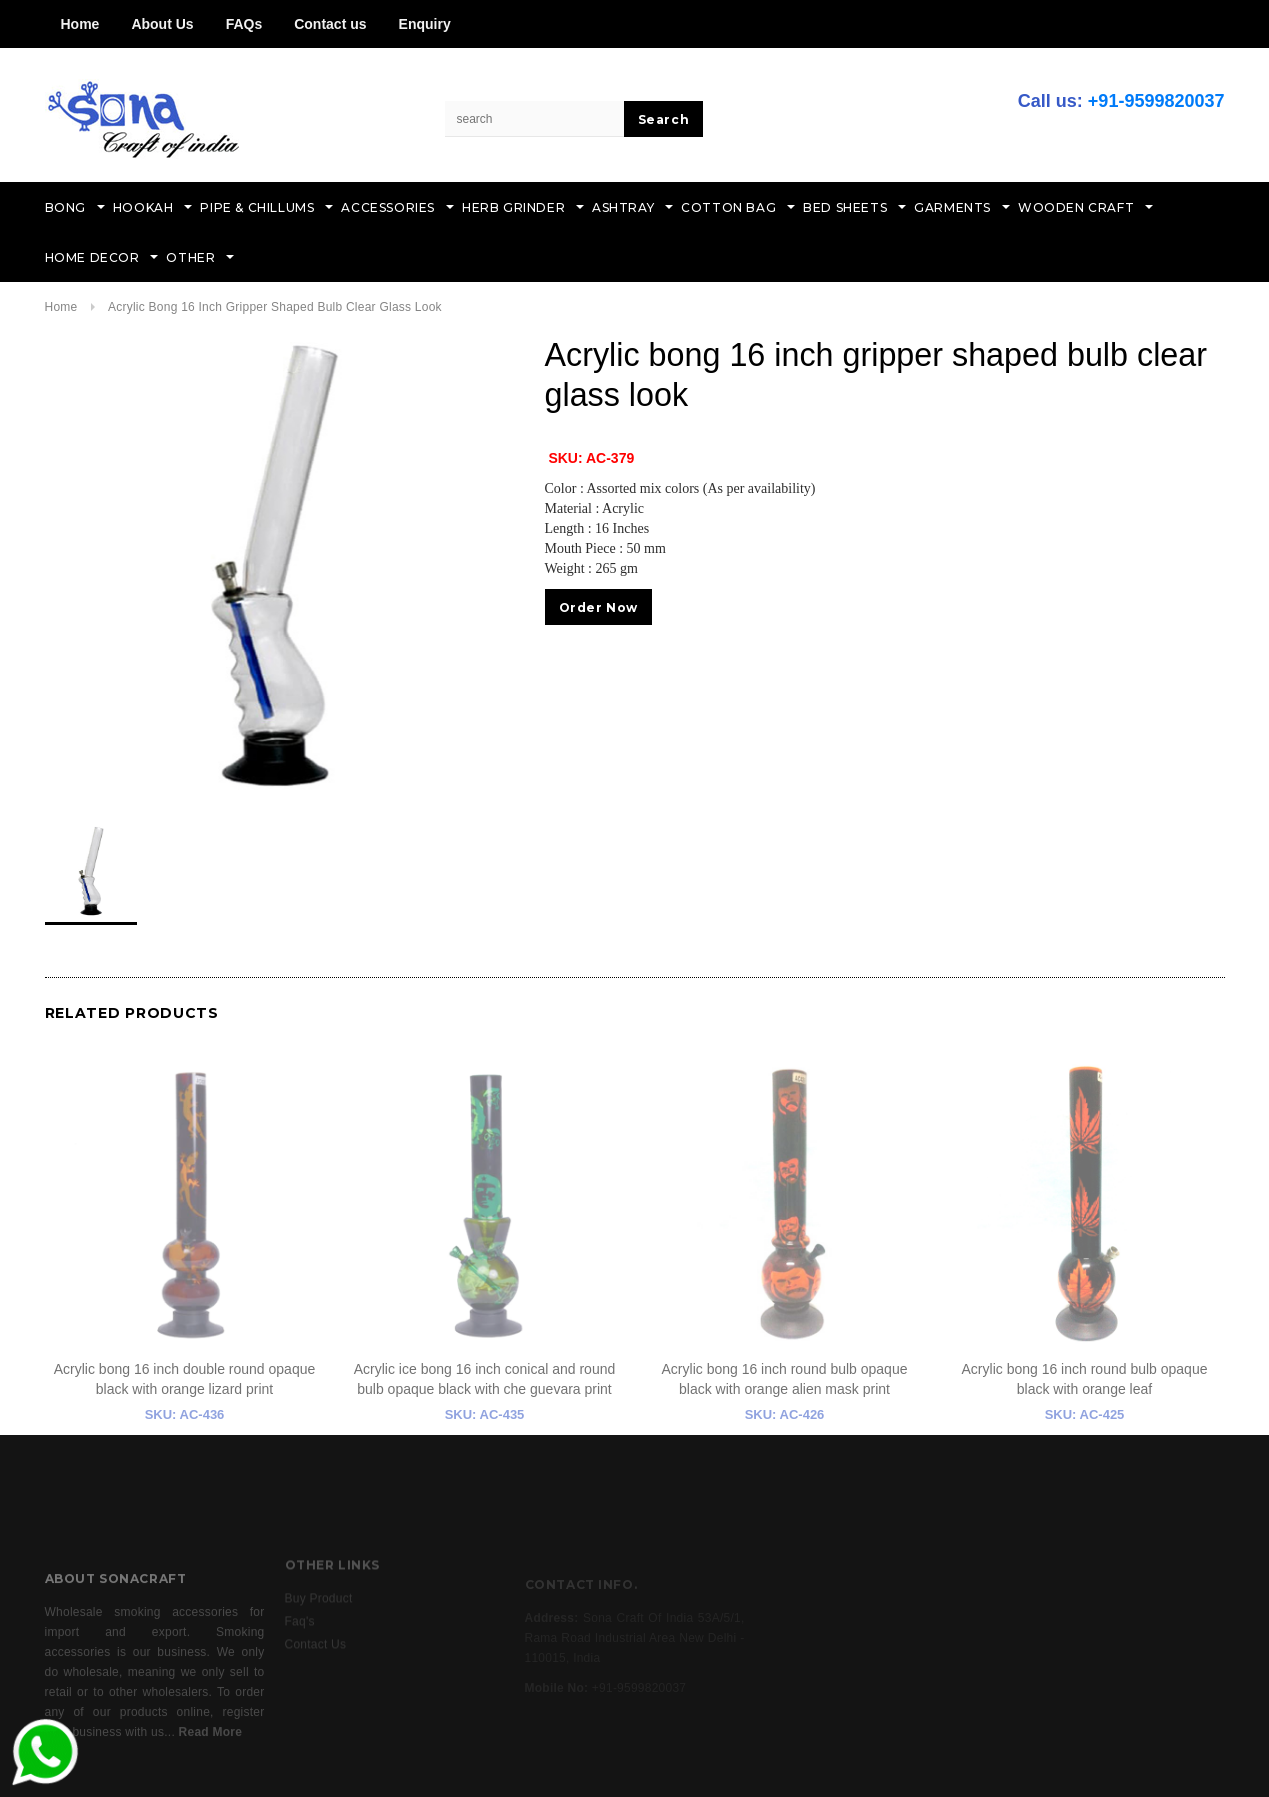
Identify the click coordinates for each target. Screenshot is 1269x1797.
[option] (275, 565)
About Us (162, 24)
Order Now (598, 607)
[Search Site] (535, 119)
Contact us (330, 24)
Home (80, 24)
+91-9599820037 (1156, 101)
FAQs (244, 24)
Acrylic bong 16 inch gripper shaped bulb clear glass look (275, 307)
